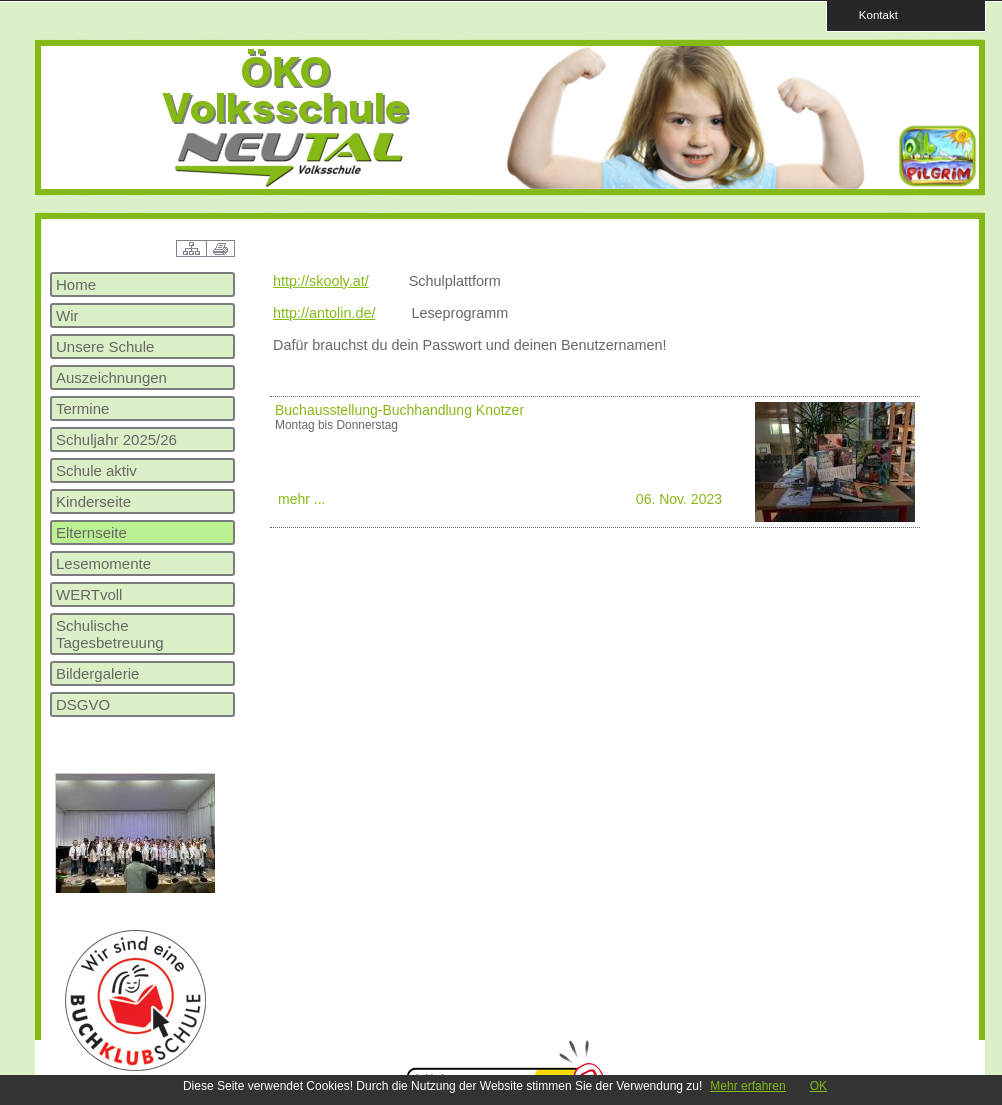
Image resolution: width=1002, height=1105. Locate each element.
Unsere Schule (105, 346)
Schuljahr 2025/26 (116, 439)
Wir (67, 315)
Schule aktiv (96, 470)
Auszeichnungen (111, 377)
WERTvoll (89, 594)
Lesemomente (103, 563)
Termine (82, 408)
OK (818, 1086)
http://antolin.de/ (324, 313)
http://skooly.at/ (321, 281)
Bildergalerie (97, 673)
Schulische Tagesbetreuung (110, 634)
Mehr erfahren (747, 1086)
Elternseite (91, 532)
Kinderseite (93, 501)
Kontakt (872, 14)
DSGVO (83, 704)
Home (76, 284)
